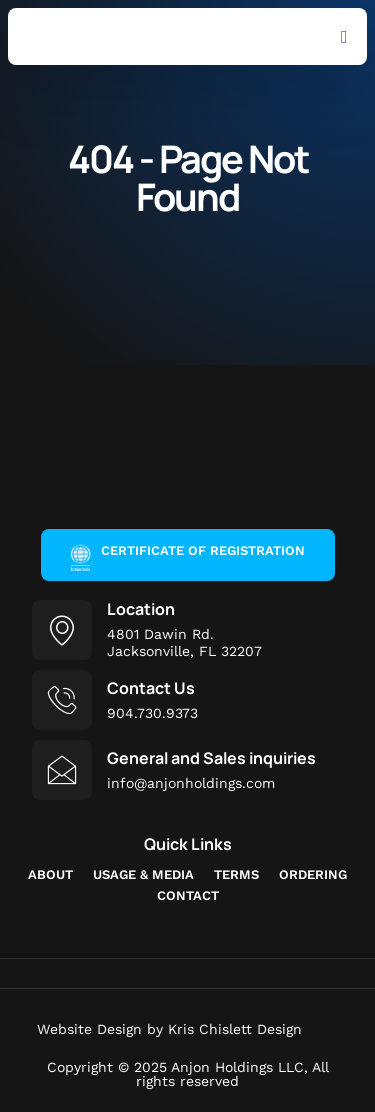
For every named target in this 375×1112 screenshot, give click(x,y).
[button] (344, 36)
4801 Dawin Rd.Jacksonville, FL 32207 (184, 642)
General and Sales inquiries (211, 758)
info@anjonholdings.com (191, 783)
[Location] (62, 630)
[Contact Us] (62, 700)
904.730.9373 (152, 713)
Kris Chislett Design (235, 1029)
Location (141, 609)
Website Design (89, 1029)
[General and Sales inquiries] (62, 770)
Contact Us (151, 688)
